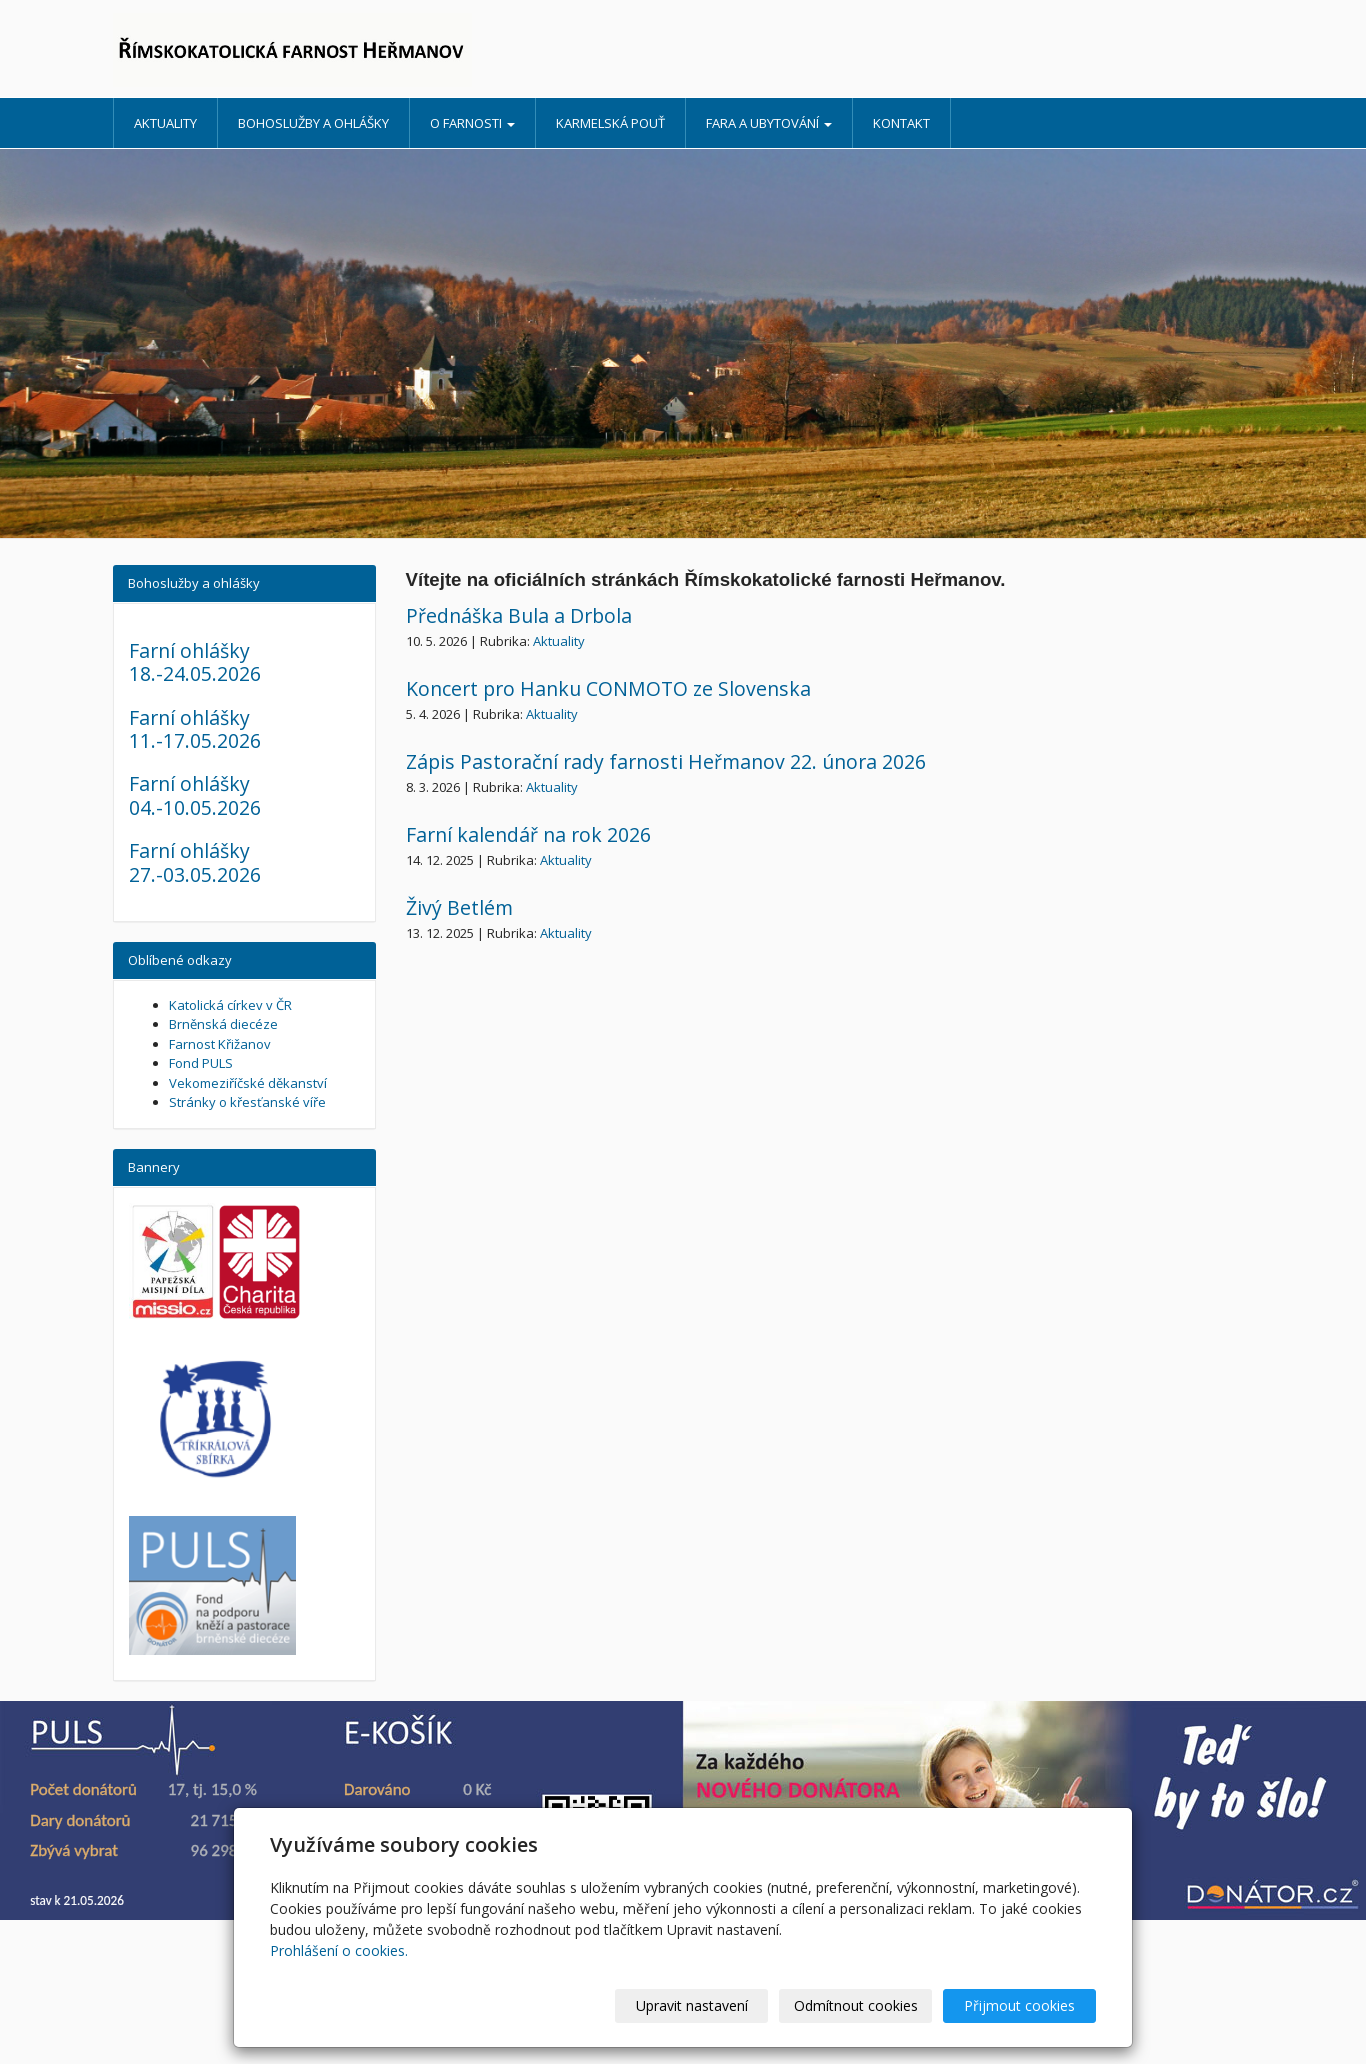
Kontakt (901, 123)
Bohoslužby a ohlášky (313, 123)
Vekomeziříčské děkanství (248, 1083)
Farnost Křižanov (220, 1044)
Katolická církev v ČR (230, 1005)
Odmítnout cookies (856, 2005)
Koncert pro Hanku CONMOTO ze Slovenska (608, 688)
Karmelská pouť (610, 123)
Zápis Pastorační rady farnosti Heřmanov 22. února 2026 (666, 761)
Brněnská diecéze (223, 1024)
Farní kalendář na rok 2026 (528, 834)
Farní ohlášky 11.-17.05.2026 (195, 729)
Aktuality (165, 123)
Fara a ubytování (769, 123)
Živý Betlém (459, 907)
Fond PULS (201, 1063)
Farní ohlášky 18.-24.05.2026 (195, 662)
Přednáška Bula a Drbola (519, 615)
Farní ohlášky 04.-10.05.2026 (195, 795)
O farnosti (472, 123)
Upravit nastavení (692, 2005)
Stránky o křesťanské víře (247, 1102)
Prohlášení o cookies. (339, 1950)
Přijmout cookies (1019, 2005)
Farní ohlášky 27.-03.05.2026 (195, 862)
